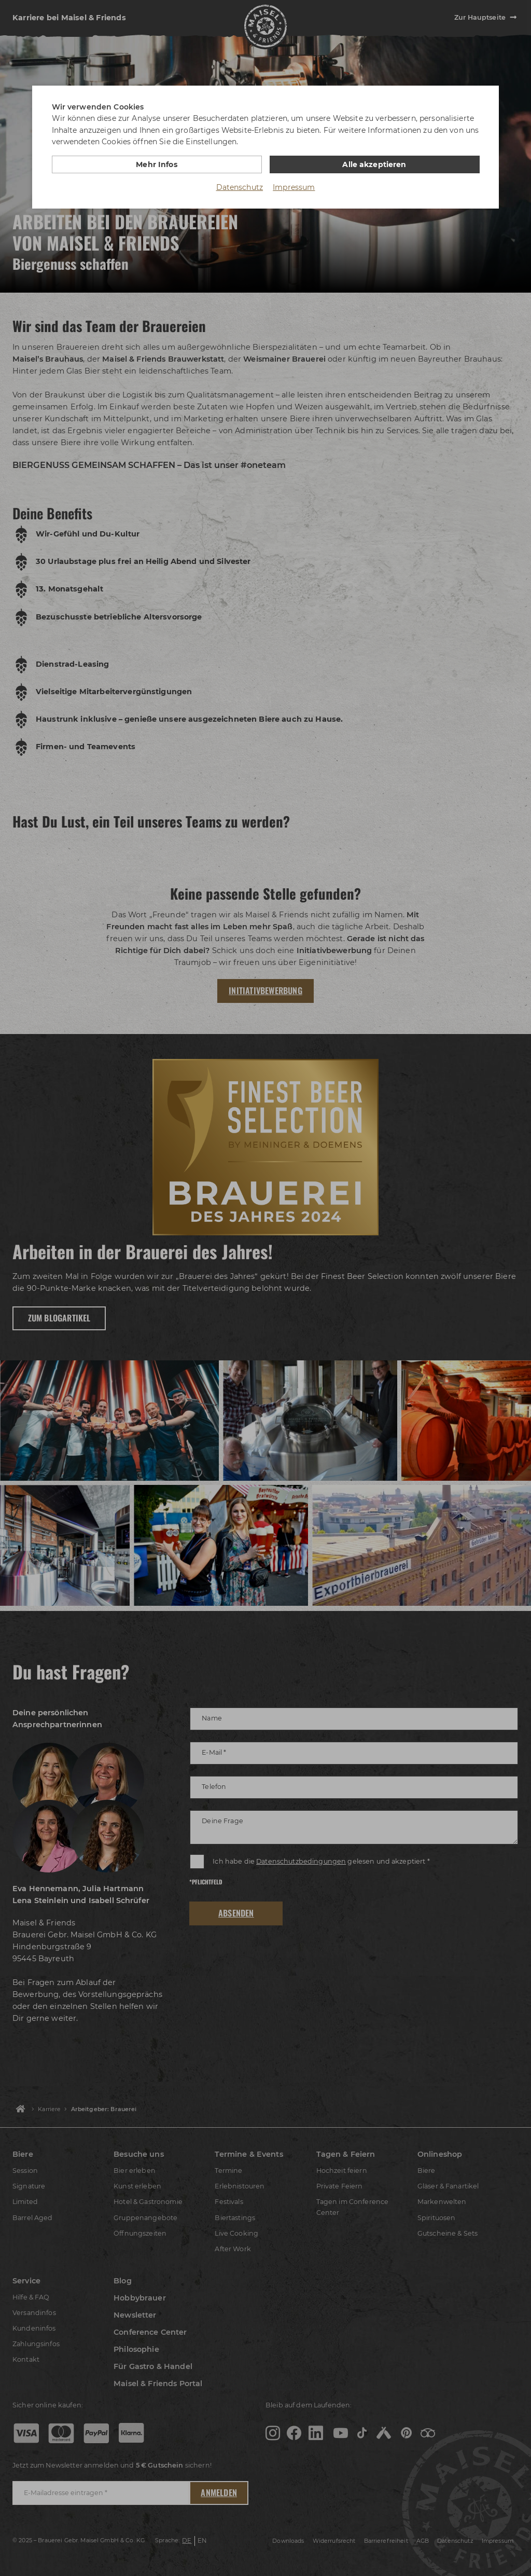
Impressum (294, 187)
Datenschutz (239, 187)
